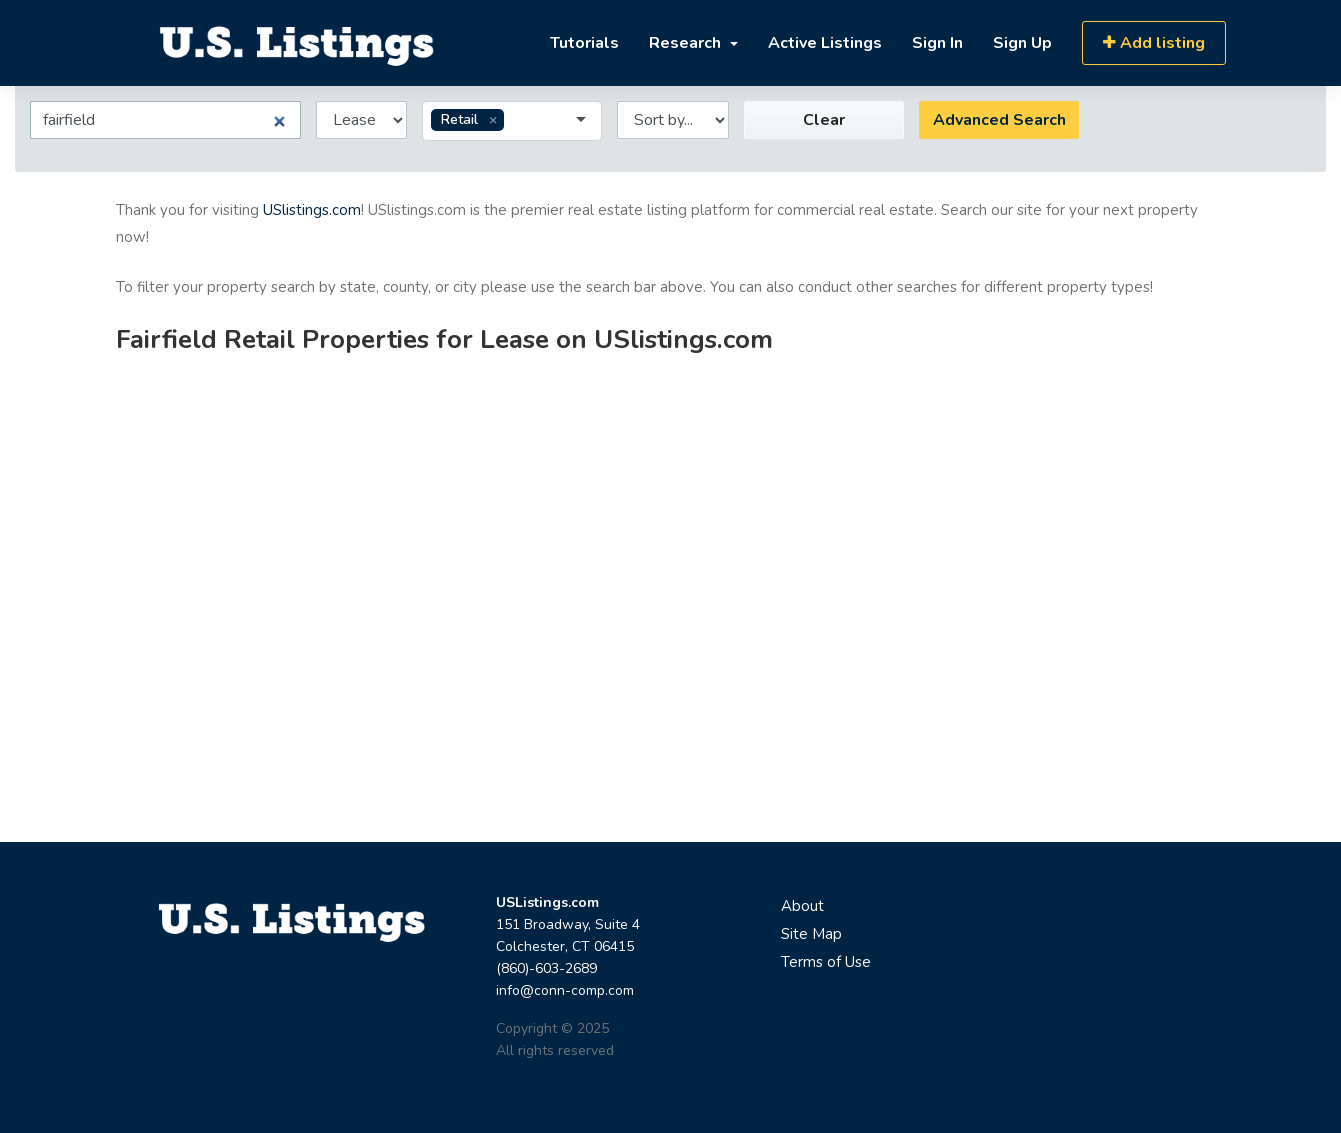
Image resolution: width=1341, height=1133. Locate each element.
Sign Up (1022, 43)
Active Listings (825, 43)
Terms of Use (826, 962)
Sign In (937, 43)
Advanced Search (999, 120)
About (802, 906)
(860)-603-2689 (546, 968)
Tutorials (584, 43)
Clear (824, 120)
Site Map (811, 934)
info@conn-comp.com (565, 990)
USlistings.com (312, 210)
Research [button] (687, 43)
